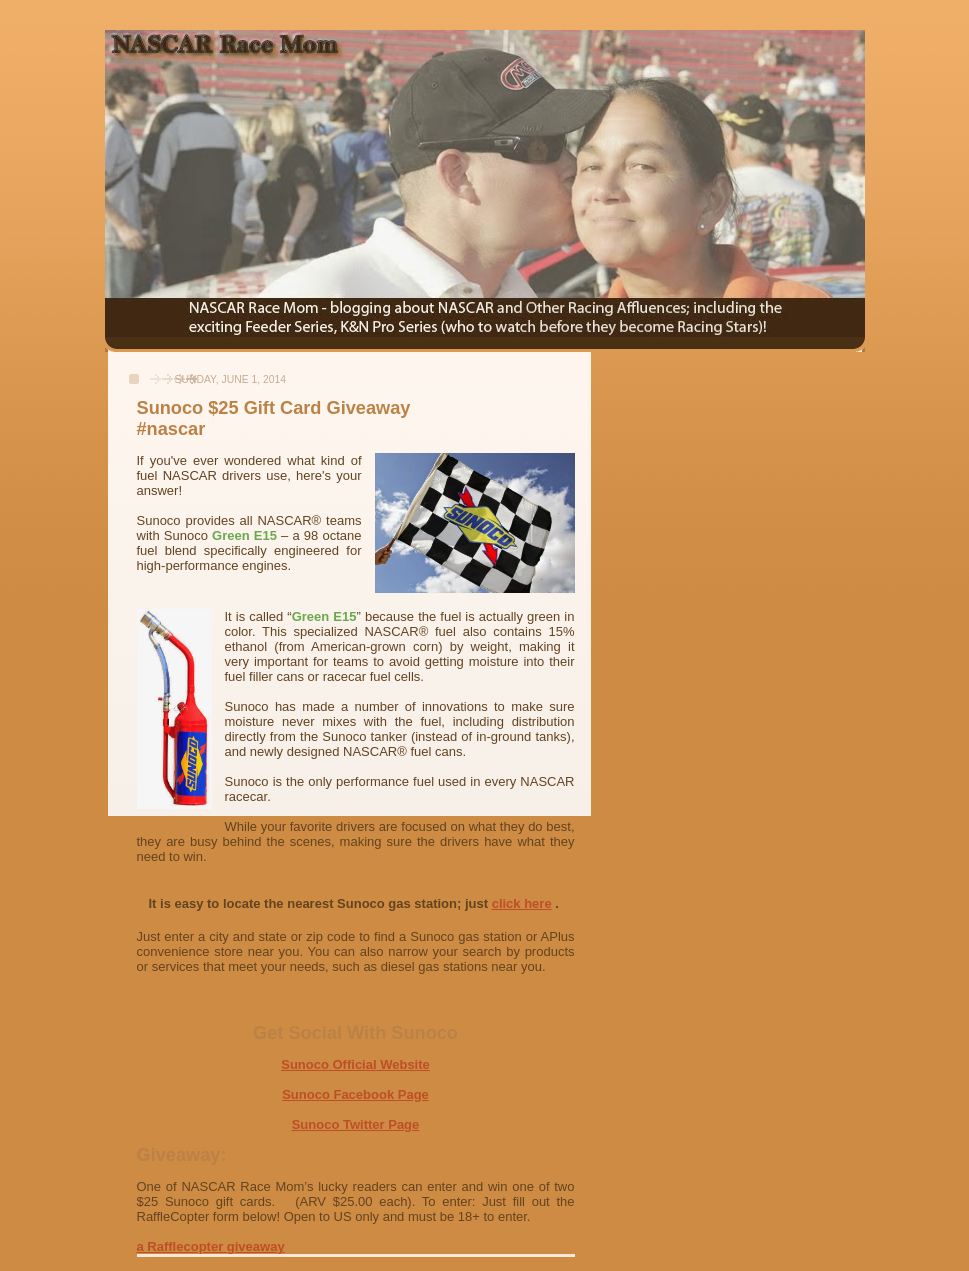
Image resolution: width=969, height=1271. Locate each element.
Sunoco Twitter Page (356, 1124)
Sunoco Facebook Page (355, 1094)
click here (522, 903)
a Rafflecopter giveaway (211, 1246)
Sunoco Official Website (355, 1064)
